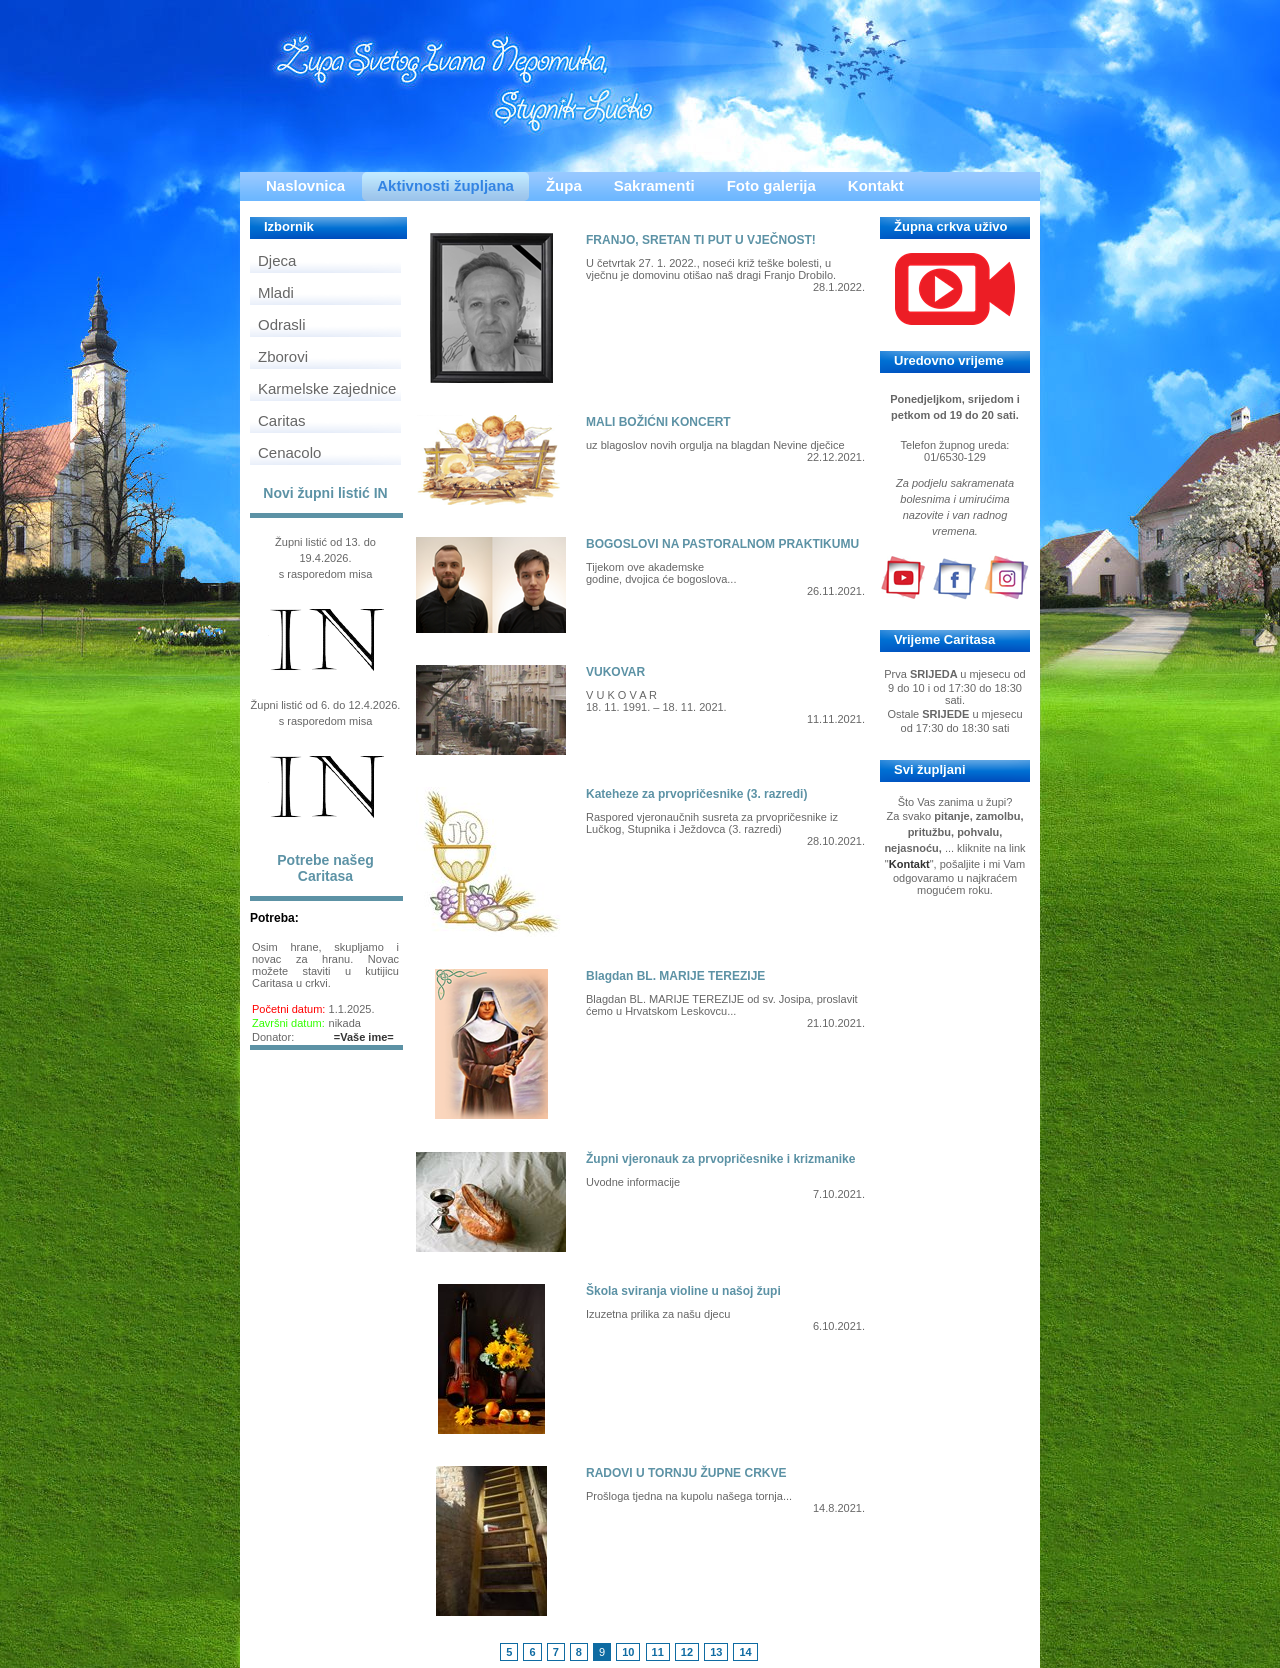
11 (658, 1652)
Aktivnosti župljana (445, 185)
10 (628, 1652)
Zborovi (283, 356)
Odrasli (282, 324)
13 (716, 1652)
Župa (564, 185)
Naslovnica (305, 185)
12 (687, 1652)
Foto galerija (771, 185)
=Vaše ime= (364, 1037)
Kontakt (876, 185)
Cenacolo (289, 452)
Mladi (276, 292)
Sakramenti (654, 185)
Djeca (277, 260)
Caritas (282, 420)
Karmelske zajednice (327, 388)
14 (745, 1652)
